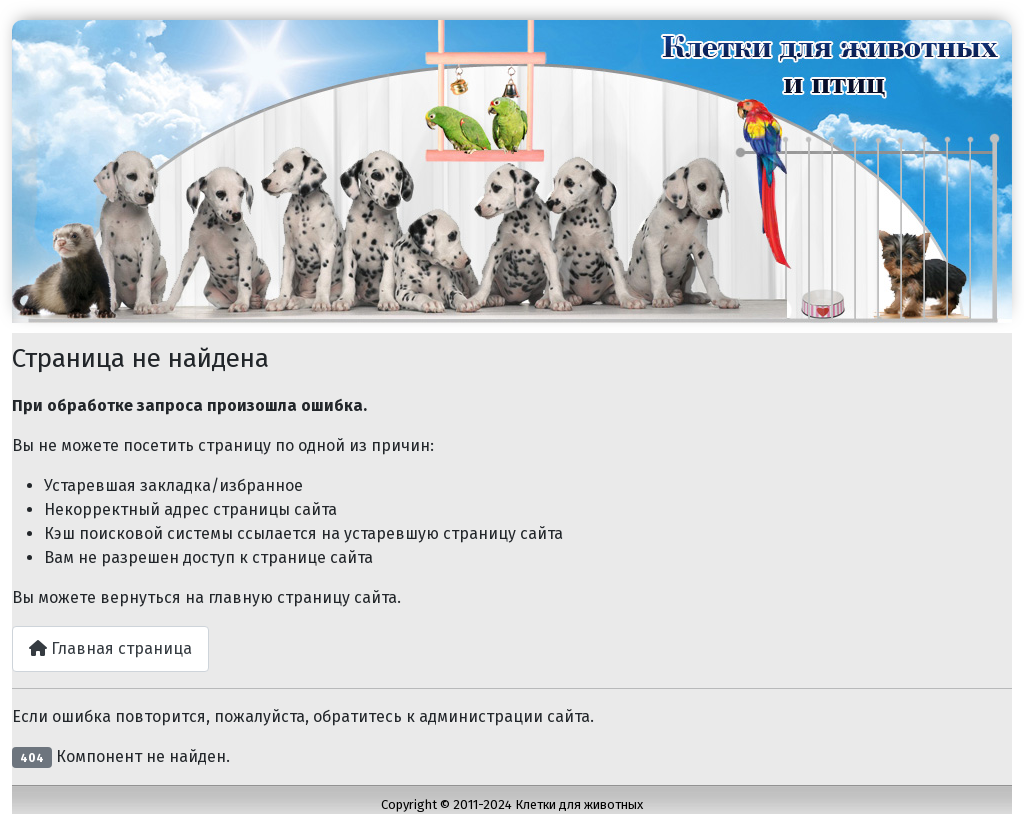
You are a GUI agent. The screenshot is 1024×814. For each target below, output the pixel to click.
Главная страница (110, 648)
